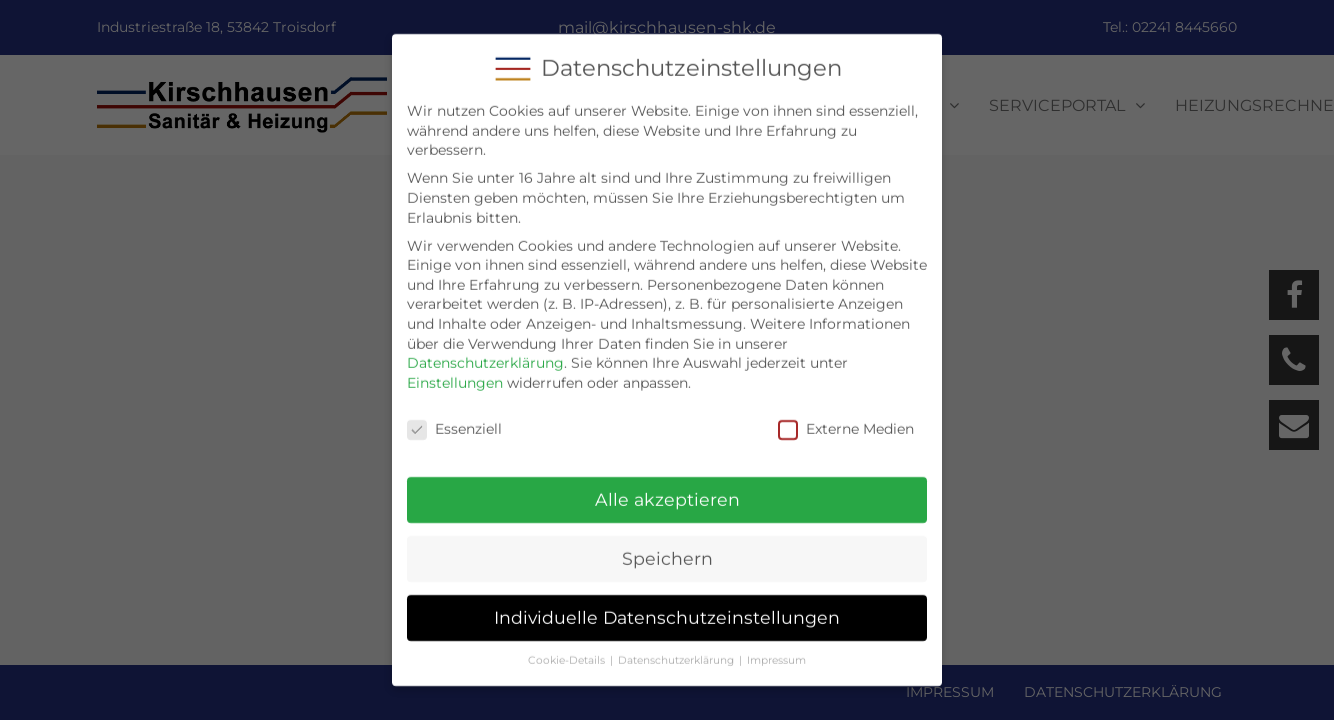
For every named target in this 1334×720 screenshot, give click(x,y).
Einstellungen (455, 367)
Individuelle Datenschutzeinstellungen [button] (667, 601)
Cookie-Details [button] (566, 644)
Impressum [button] (776, 644)
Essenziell (454, 413)
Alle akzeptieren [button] (667, 484)
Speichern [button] (667, 543)
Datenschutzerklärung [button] (676, 644)
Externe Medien (846, 413)
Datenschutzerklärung (485, 347)
